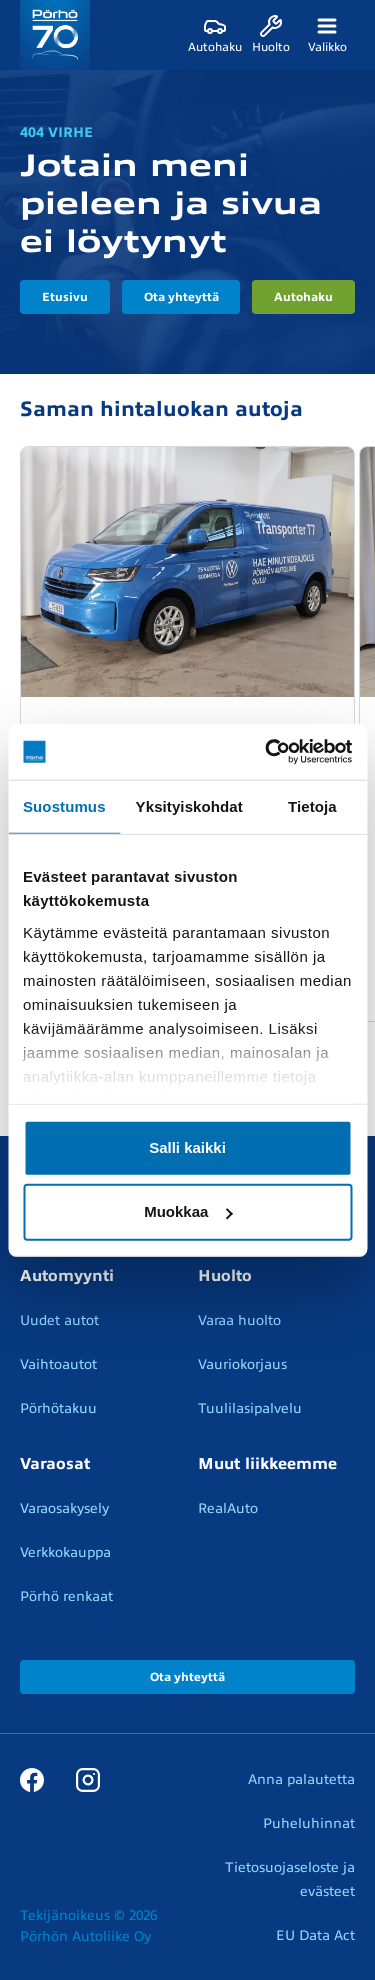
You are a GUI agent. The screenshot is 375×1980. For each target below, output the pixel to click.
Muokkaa (188, 1211)
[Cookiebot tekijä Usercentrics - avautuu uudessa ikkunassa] (267, 752)
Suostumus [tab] (64, 805)
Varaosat (55, 1464)
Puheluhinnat (309, 1823)
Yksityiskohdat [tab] (189, 805)
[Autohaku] (215, 35)
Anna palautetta (301, 1779)
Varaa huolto (239, 1320)
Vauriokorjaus (242, 1364)
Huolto (225, 1276)
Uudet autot (59, 1320)
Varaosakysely (64, 1508)
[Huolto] (271, 35)
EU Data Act (315, 1935)
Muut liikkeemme (267, 1464)
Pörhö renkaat (66, 1596)
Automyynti (67, 1276)
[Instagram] (88, 1779)
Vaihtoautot (58, 1364)
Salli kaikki (187, 1147)
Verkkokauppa (65, 1552)
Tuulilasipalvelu (250, 1408)
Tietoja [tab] (312, 805)
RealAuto (228, 1508)
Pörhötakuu (58, 1408)
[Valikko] (327, 35)
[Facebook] (32, 1779)
